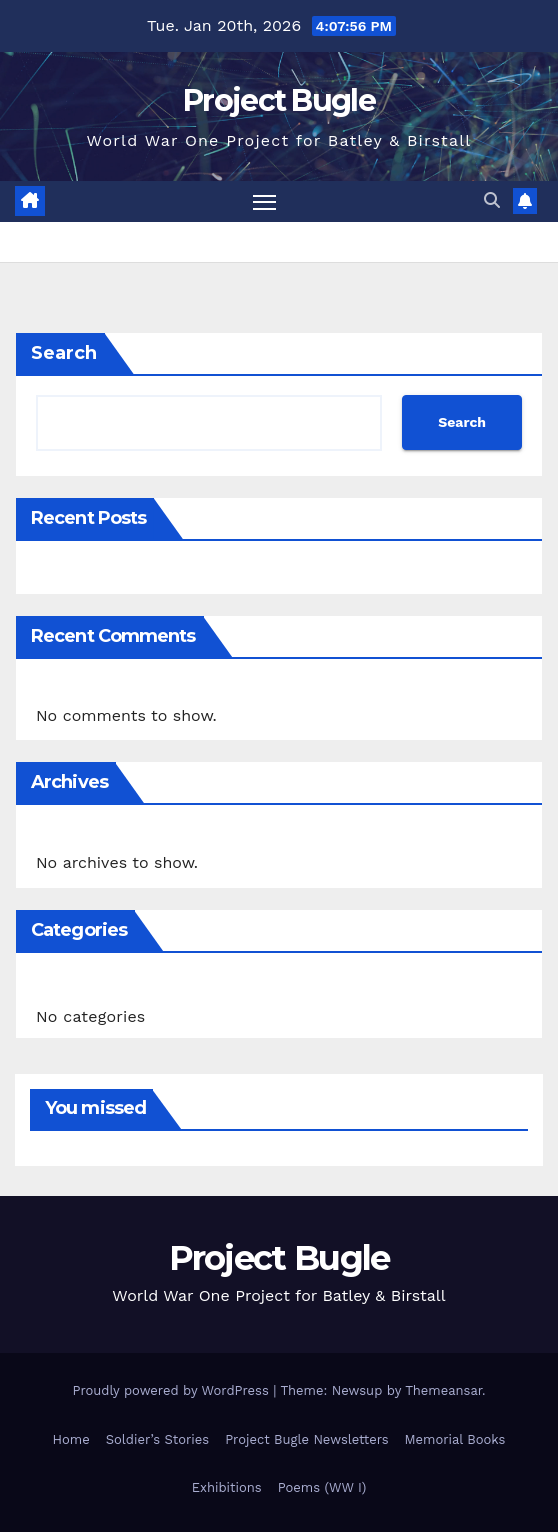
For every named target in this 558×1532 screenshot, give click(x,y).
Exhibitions (227, 1487)
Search (64, 353)
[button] (492, 200)
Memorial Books (455, 1439)
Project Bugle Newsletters (306, 1439)
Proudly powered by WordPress (172, 1390)
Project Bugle (279, 100)
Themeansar (443, 1390)
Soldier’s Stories (157, 1439)
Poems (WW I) (322, 1487)
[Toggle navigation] (265, 202)
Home (71, 1439)
